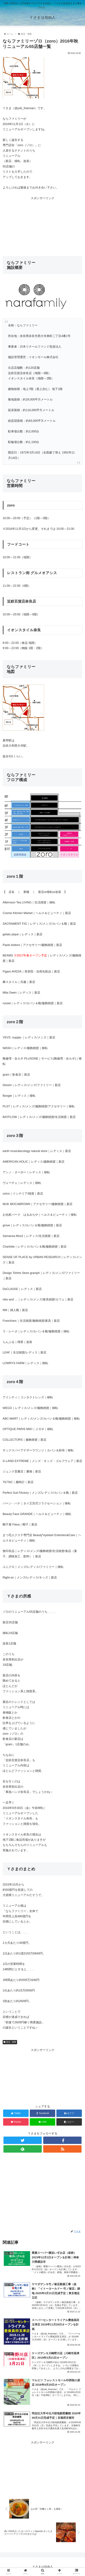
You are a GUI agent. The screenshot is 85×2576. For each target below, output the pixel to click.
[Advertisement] (42, 224)
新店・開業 (10, 2042)
